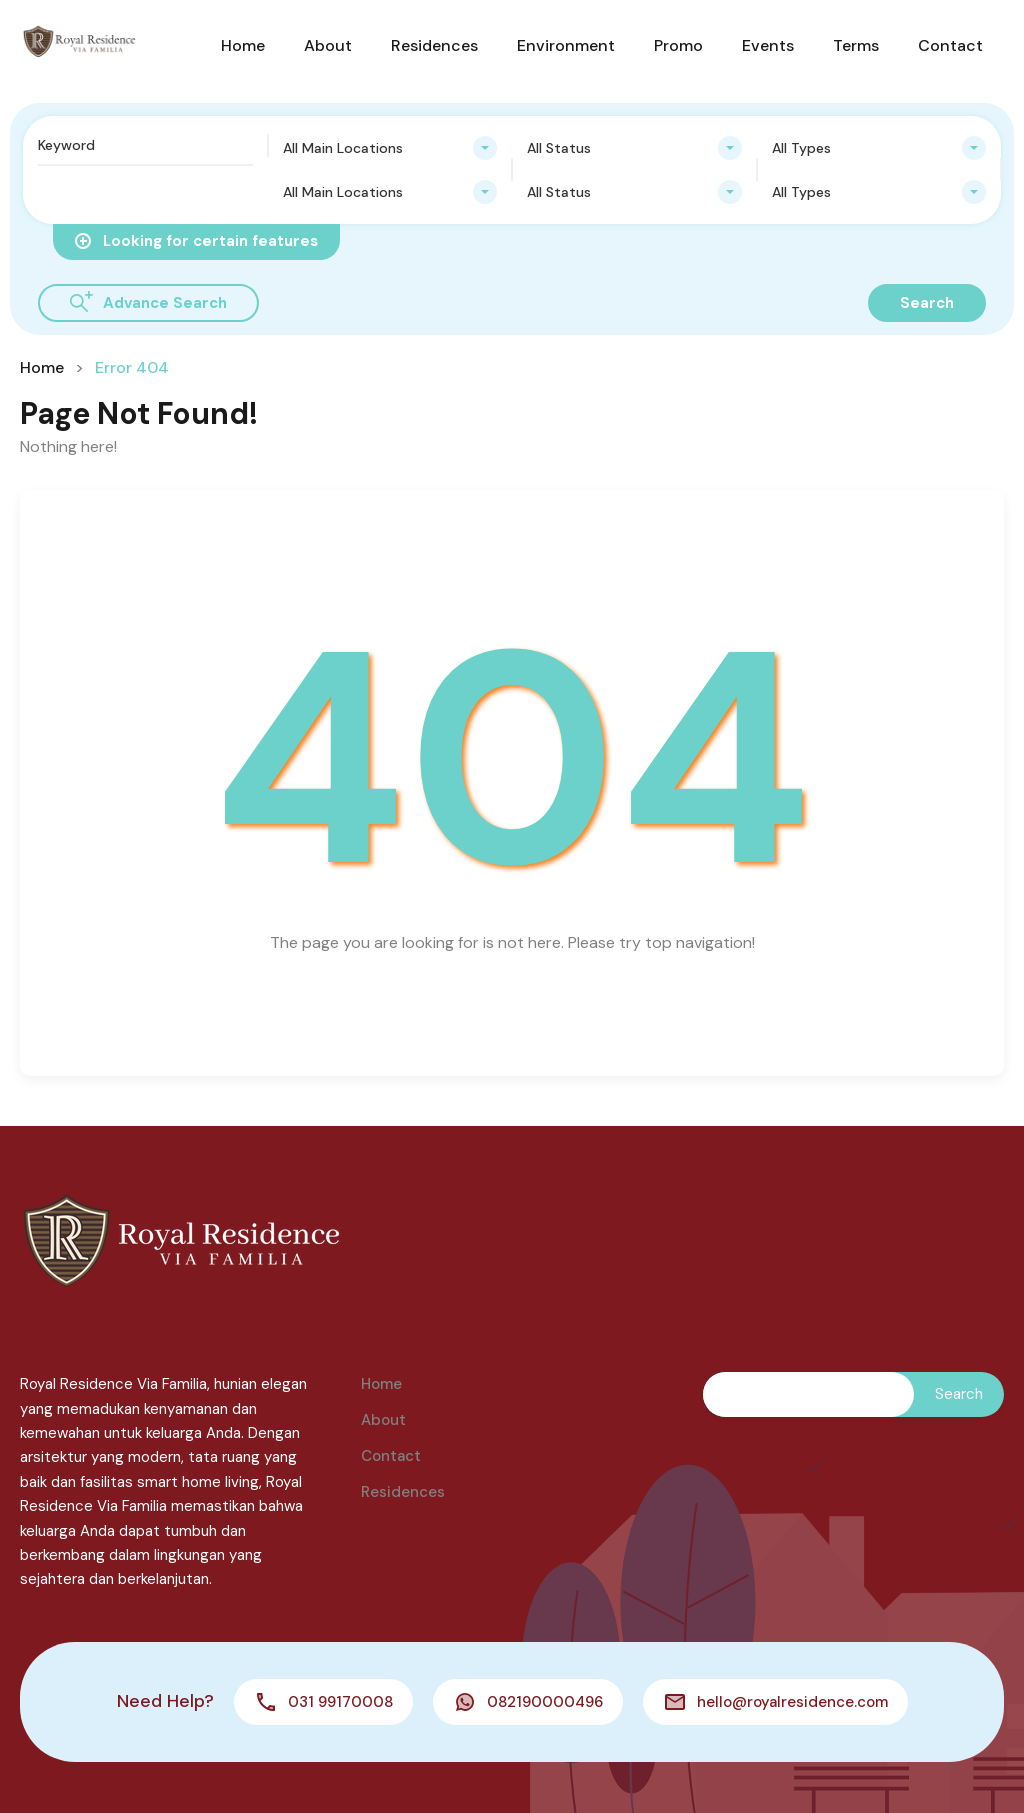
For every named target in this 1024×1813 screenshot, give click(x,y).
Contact (950, 45)
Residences (434, 45)
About (328, 45)
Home (243, 45)
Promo (678, 45)
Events (768, 45)
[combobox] (390, 148)
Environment (566, 45)
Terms (856, 45)
